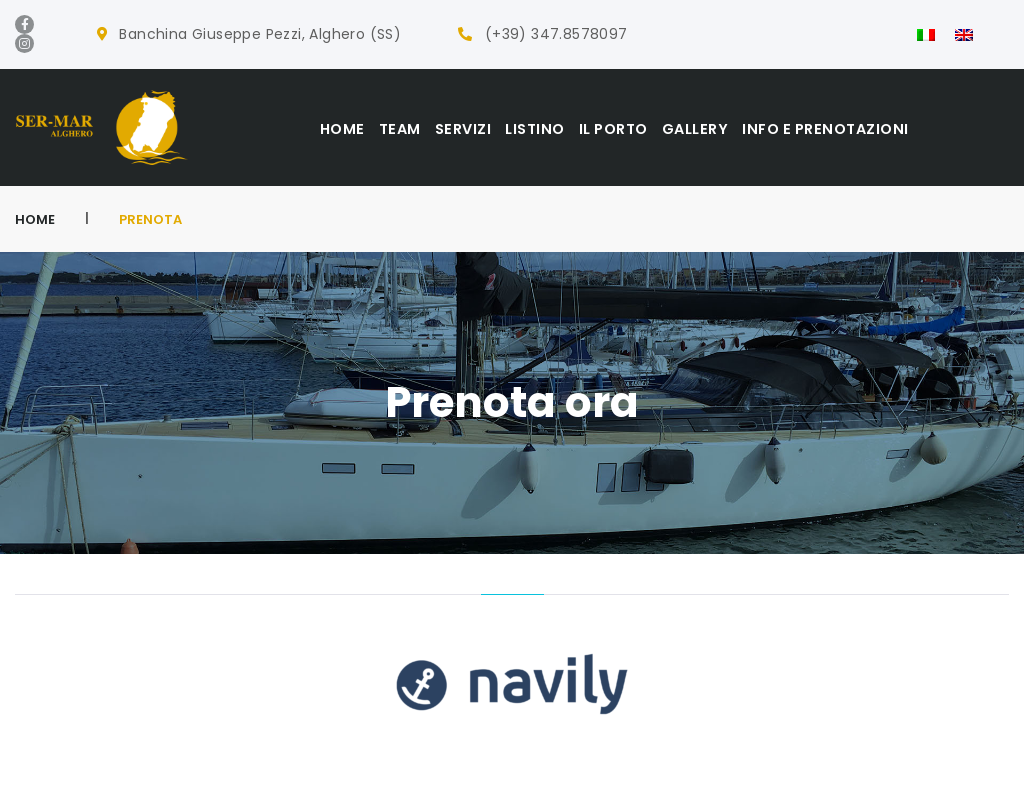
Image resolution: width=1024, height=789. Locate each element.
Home (35, 219)
